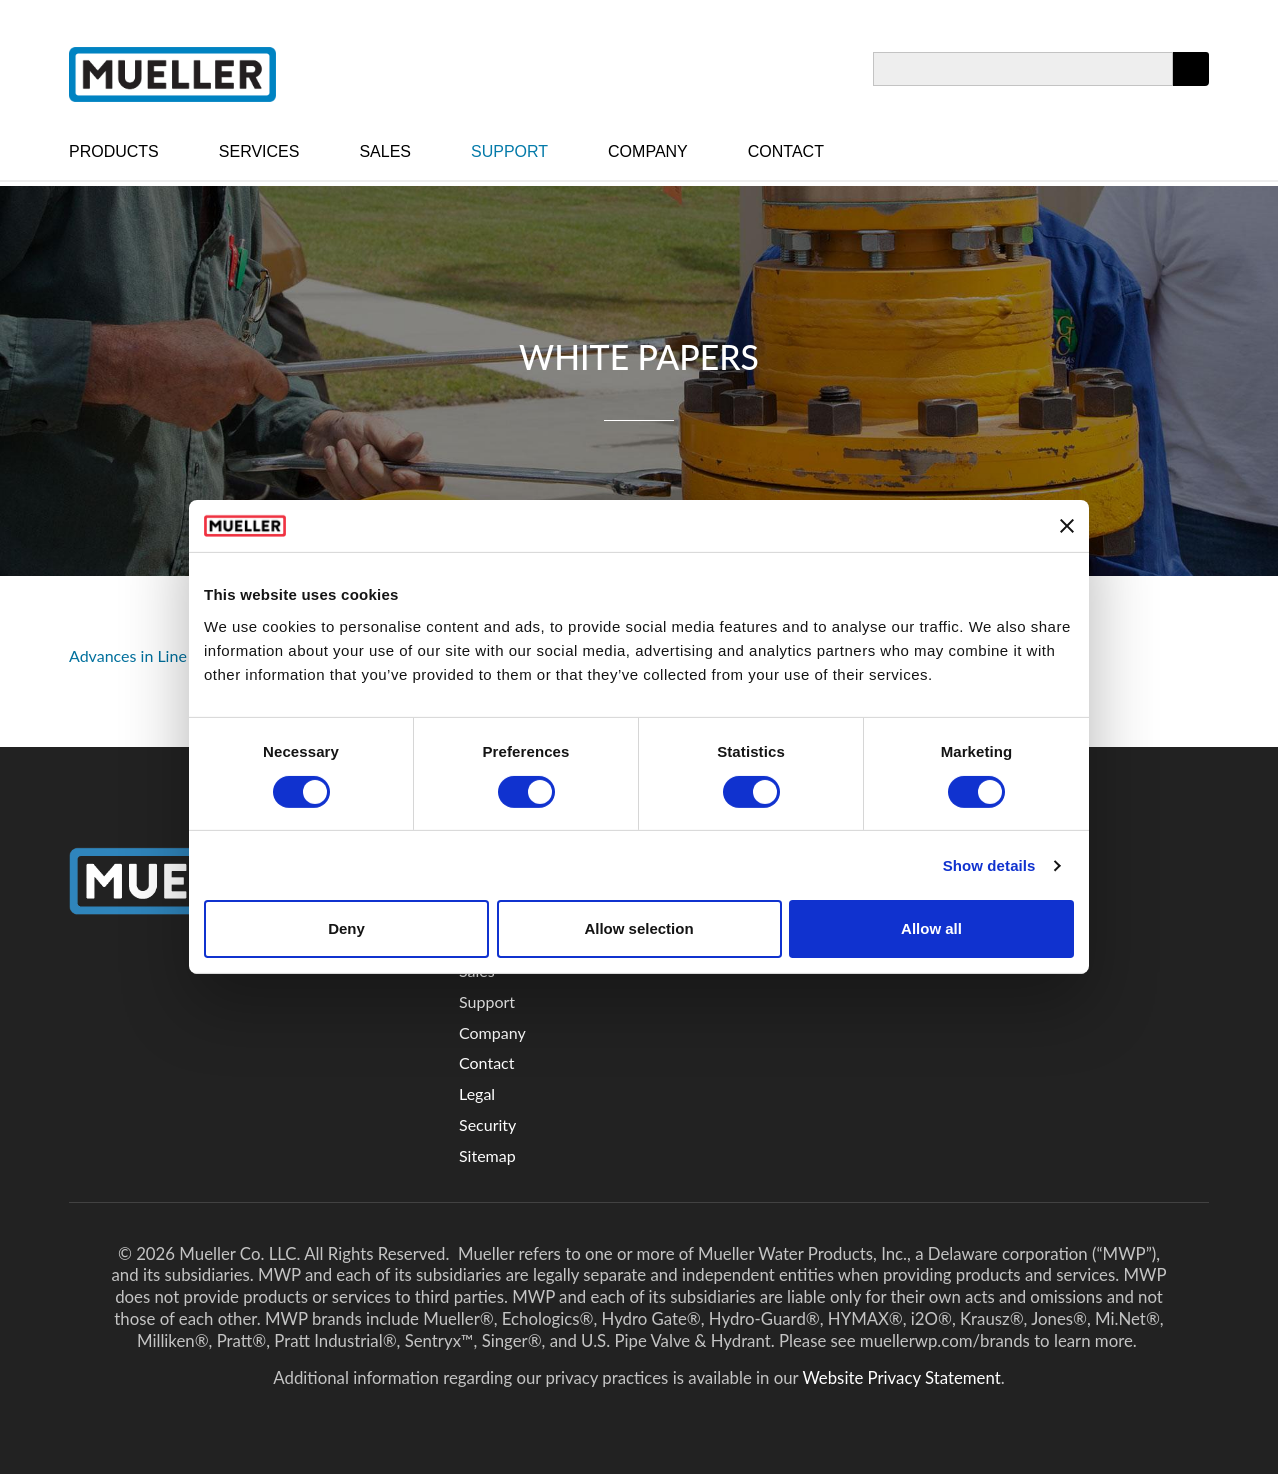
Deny (346, 928)
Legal (477, 1093)
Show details (989, 865)
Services (259, 151)
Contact (786, 151)
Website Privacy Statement (901, 1377)
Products (114, 151)
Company (648, 151)
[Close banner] (1067, 526)
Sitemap (487, 1155)
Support (509, 151)
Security (487, 1124)
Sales (385, 151)
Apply (1191, 85)
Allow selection (638, 928)
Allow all (931, 928)
